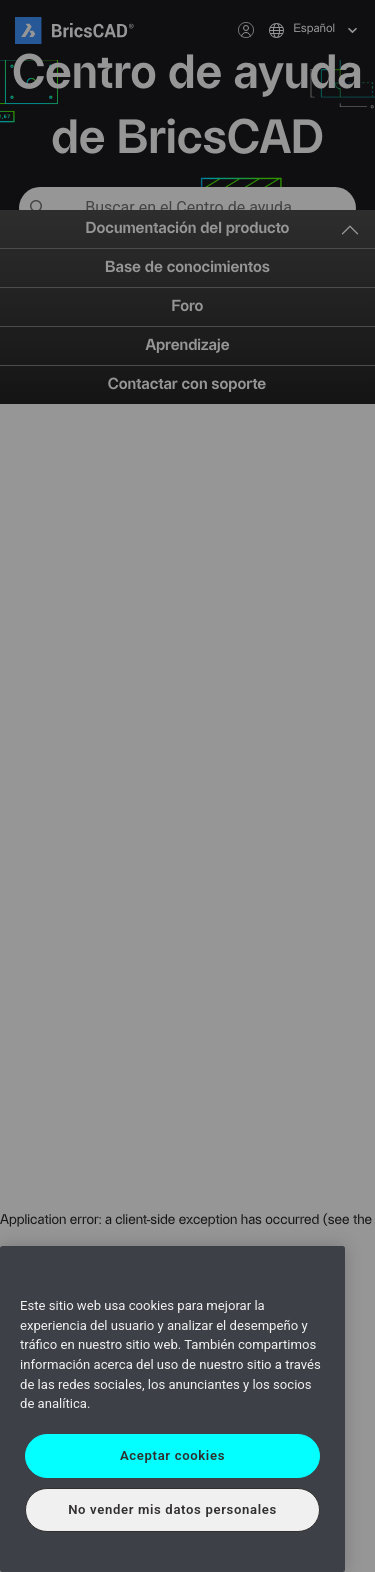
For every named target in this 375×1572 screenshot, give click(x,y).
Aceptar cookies (172, 1455)
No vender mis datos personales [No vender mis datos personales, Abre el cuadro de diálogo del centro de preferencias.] (172, 1509)
